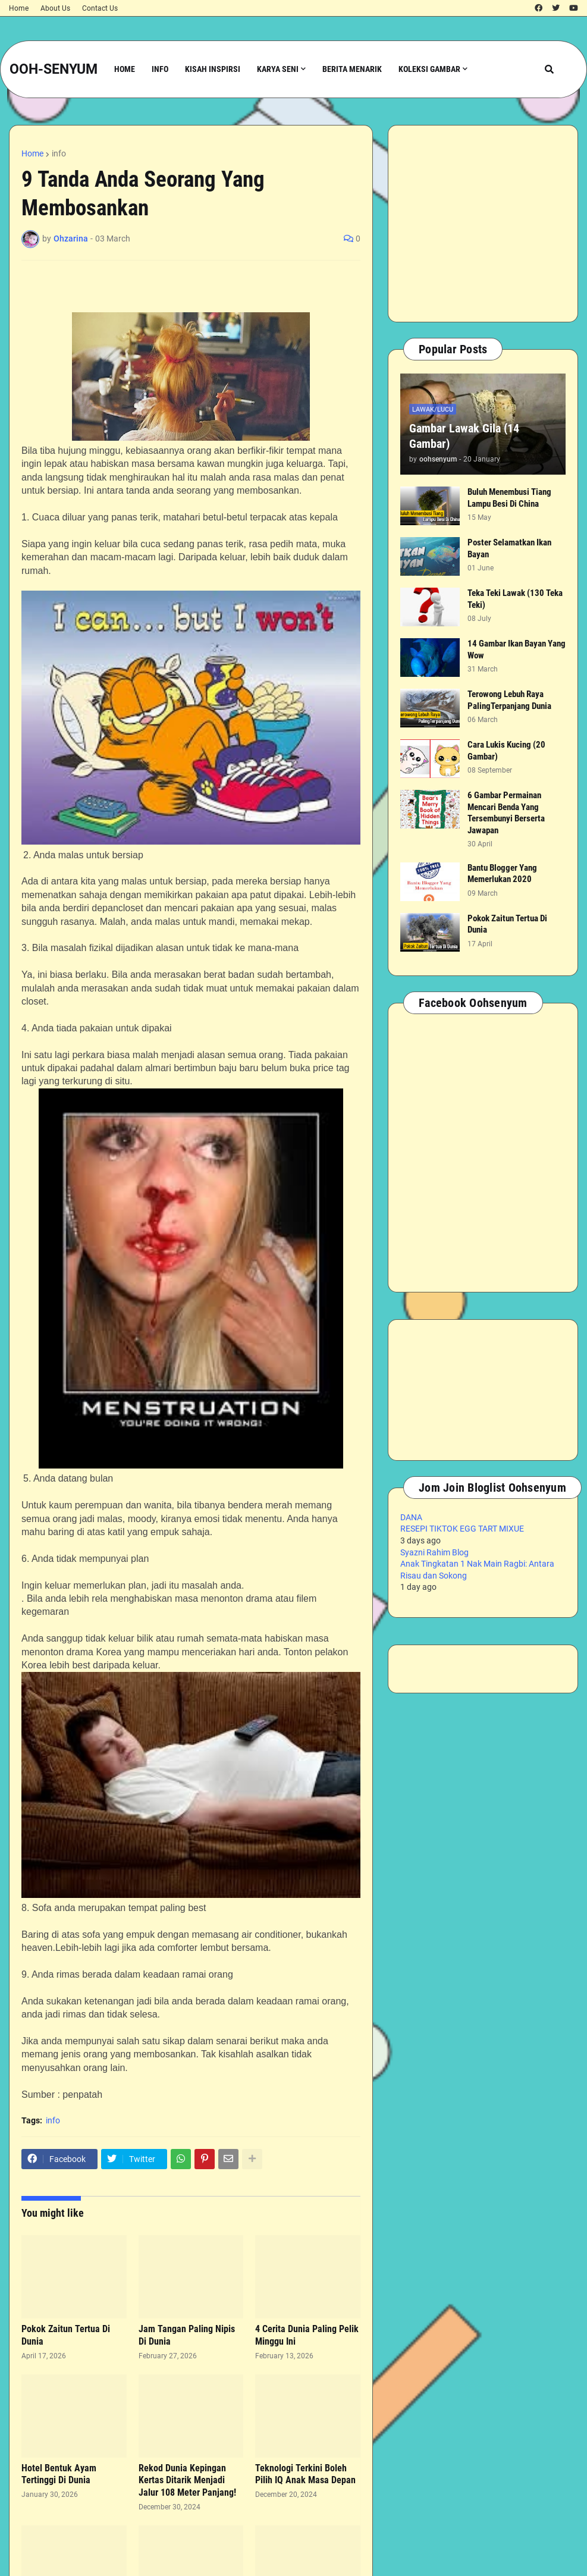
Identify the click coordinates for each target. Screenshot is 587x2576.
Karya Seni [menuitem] (278, 69)
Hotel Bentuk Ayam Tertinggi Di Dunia (58, 2474)
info (59, 153)
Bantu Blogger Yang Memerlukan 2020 (502, 873)
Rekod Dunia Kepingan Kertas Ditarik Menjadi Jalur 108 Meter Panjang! (187, 2480)
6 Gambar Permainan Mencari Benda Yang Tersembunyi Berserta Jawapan (506, 813)
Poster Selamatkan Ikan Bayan (509, 548)
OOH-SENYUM (54, 69)
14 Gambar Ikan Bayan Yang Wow (516, 649)
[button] (549, 69)
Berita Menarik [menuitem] (352, 69)
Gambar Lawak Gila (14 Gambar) (464, 436)
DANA (411, 1517)
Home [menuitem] (124, 69)
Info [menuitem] (160, 69)
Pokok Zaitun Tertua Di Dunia (65, 2335)
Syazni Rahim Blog (434, 1552)
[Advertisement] (483, 223)
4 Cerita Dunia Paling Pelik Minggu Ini (307, 2335)
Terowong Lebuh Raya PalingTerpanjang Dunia (509, 700)
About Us (55, 8)
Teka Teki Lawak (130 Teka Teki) (515, 599)
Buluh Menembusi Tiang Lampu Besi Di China (509, 498)
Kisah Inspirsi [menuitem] (212, 69)
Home (19, 8)
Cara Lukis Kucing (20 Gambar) (506, 750)
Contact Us (100, 8)
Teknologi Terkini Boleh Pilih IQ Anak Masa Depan (305, 2474)
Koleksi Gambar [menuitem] (429, 69)
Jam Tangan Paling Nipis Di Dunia (187, 2335)
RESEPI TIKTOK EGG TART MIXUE (462, 1528)
